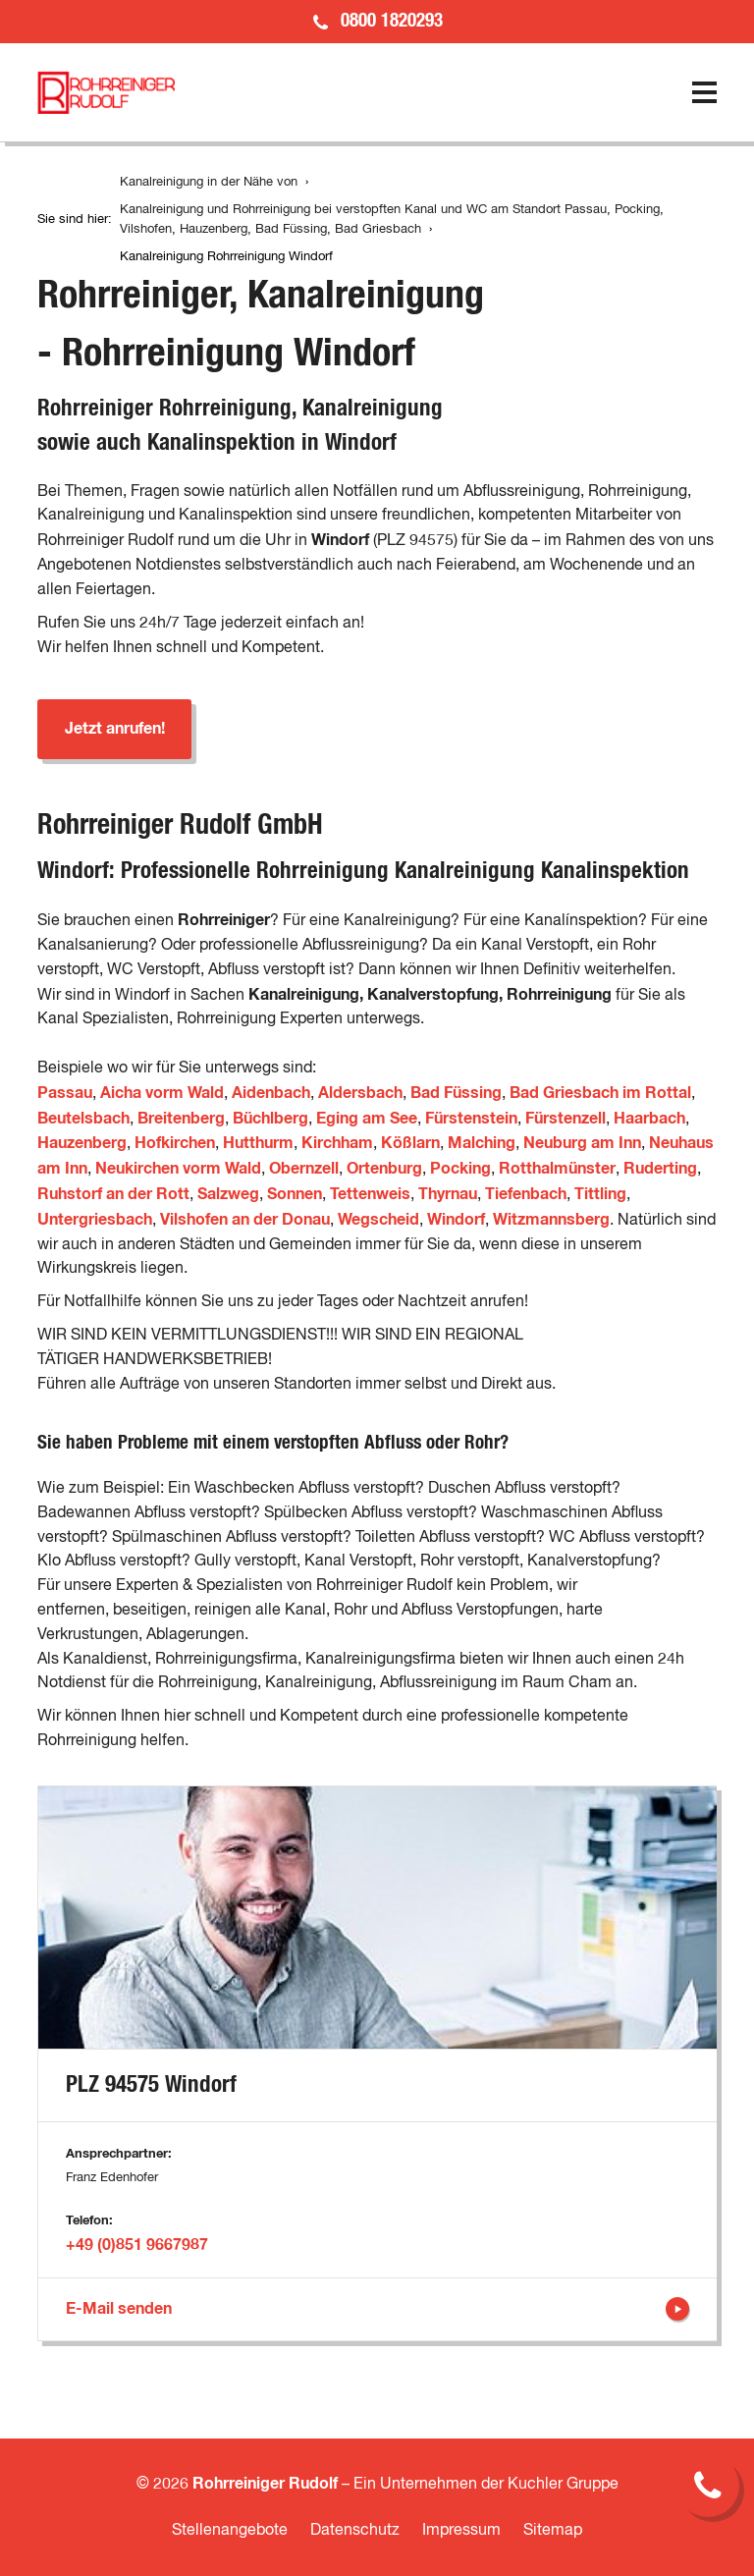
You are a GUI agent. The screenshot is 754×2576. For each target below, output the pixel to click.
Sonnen (294, 1194)
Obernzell (304, 1169)
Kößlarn (410, 1143)
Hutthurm (258, 1143)
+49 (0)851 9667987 (137, 2245)
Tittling (600, 1194)
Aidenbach (271, 1093)
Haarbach (649, 1118)
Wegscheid (378, 1220)
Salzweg (228, 1194)
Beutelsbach (83, 1118)
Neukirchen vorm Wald (178, 1169)
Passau (64, 1093)
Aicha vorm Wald (162, 1093)
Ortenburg (384, 1169)
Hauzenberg (82, 1143)
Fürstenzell (565, 1118)
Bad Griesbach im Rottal (600, 1093)
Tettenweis (370, 1194)
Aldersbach (360, 1093)
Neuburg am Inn (582, 1143)
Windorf (456, 1220)
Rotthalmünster (557, 1169)
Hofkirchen (175, 1143)
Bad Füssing (456, 1093)
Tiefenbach (525, 1194)
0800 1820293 (392, 21)
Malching (481, 1143)
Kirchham (337, 1143)
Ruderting (660, 1169)
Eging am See (366, 1118)
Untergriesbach (94, 1220)
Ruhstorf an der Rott (113, 1194)
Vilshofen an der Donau (245, 1220)
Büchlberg (270, 1118)
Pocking (460, 1169)
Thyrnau (447, 1194)
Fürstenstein (471, 1118)
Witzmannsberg (551, 1220)
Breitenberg (181, 1118)
